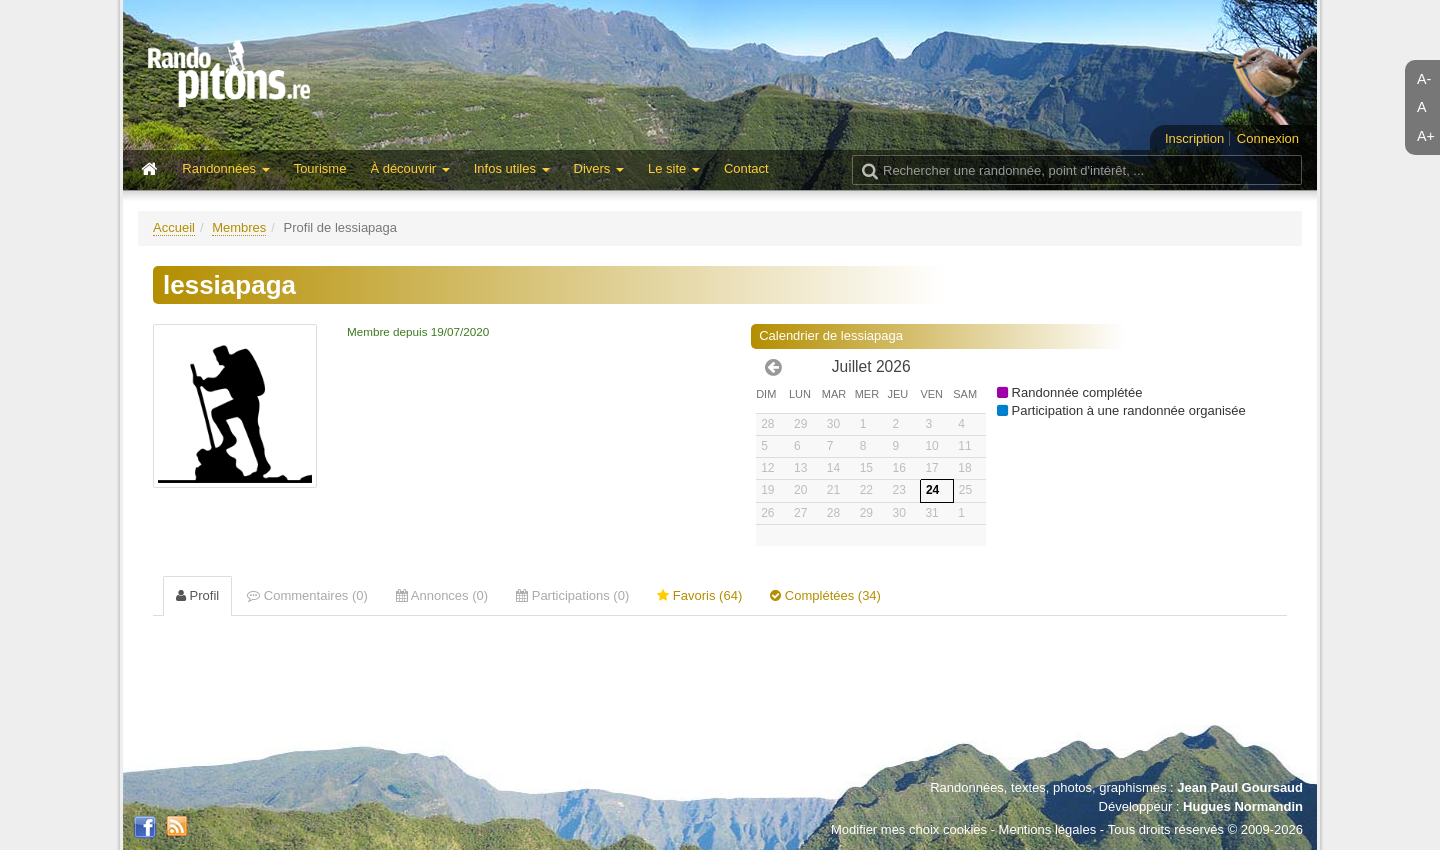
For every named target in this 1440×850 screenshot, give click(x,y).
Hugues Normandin (1243, 806)
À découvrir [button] (409, 168)
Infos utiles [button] (512, 168)
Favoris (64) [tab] (699, 595)
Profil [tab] (197, 595)
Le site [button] (674, 168)
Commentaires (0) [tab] (307, 595)
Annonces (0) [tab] (442, 595)
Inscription (1194, 138)
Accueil (174, 227)
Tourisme (320, 168)
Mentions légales (1048, 829)
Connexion (1268, 138)
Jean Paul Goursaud (1240, 787)
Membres (239, 227)
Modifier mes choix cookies (909, 829)
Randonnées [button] (225, 168)
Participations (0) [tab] (572, 595)
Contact (746, 168)
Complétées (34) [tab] (825, 595)
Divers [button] (599, 168)
